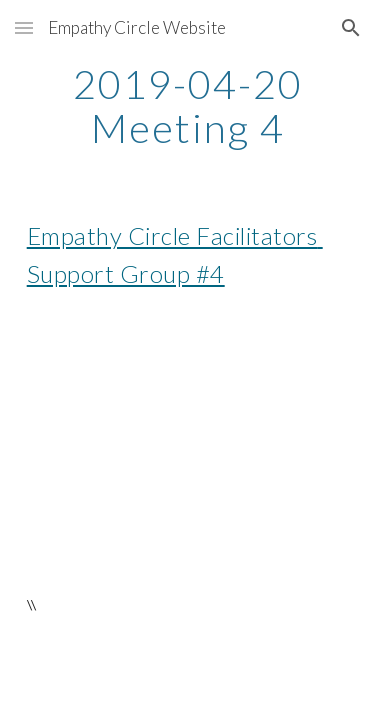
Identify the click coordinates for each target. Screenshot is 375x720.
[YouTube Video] (188, 442)
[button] (24, 27)
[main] (188, 106)
